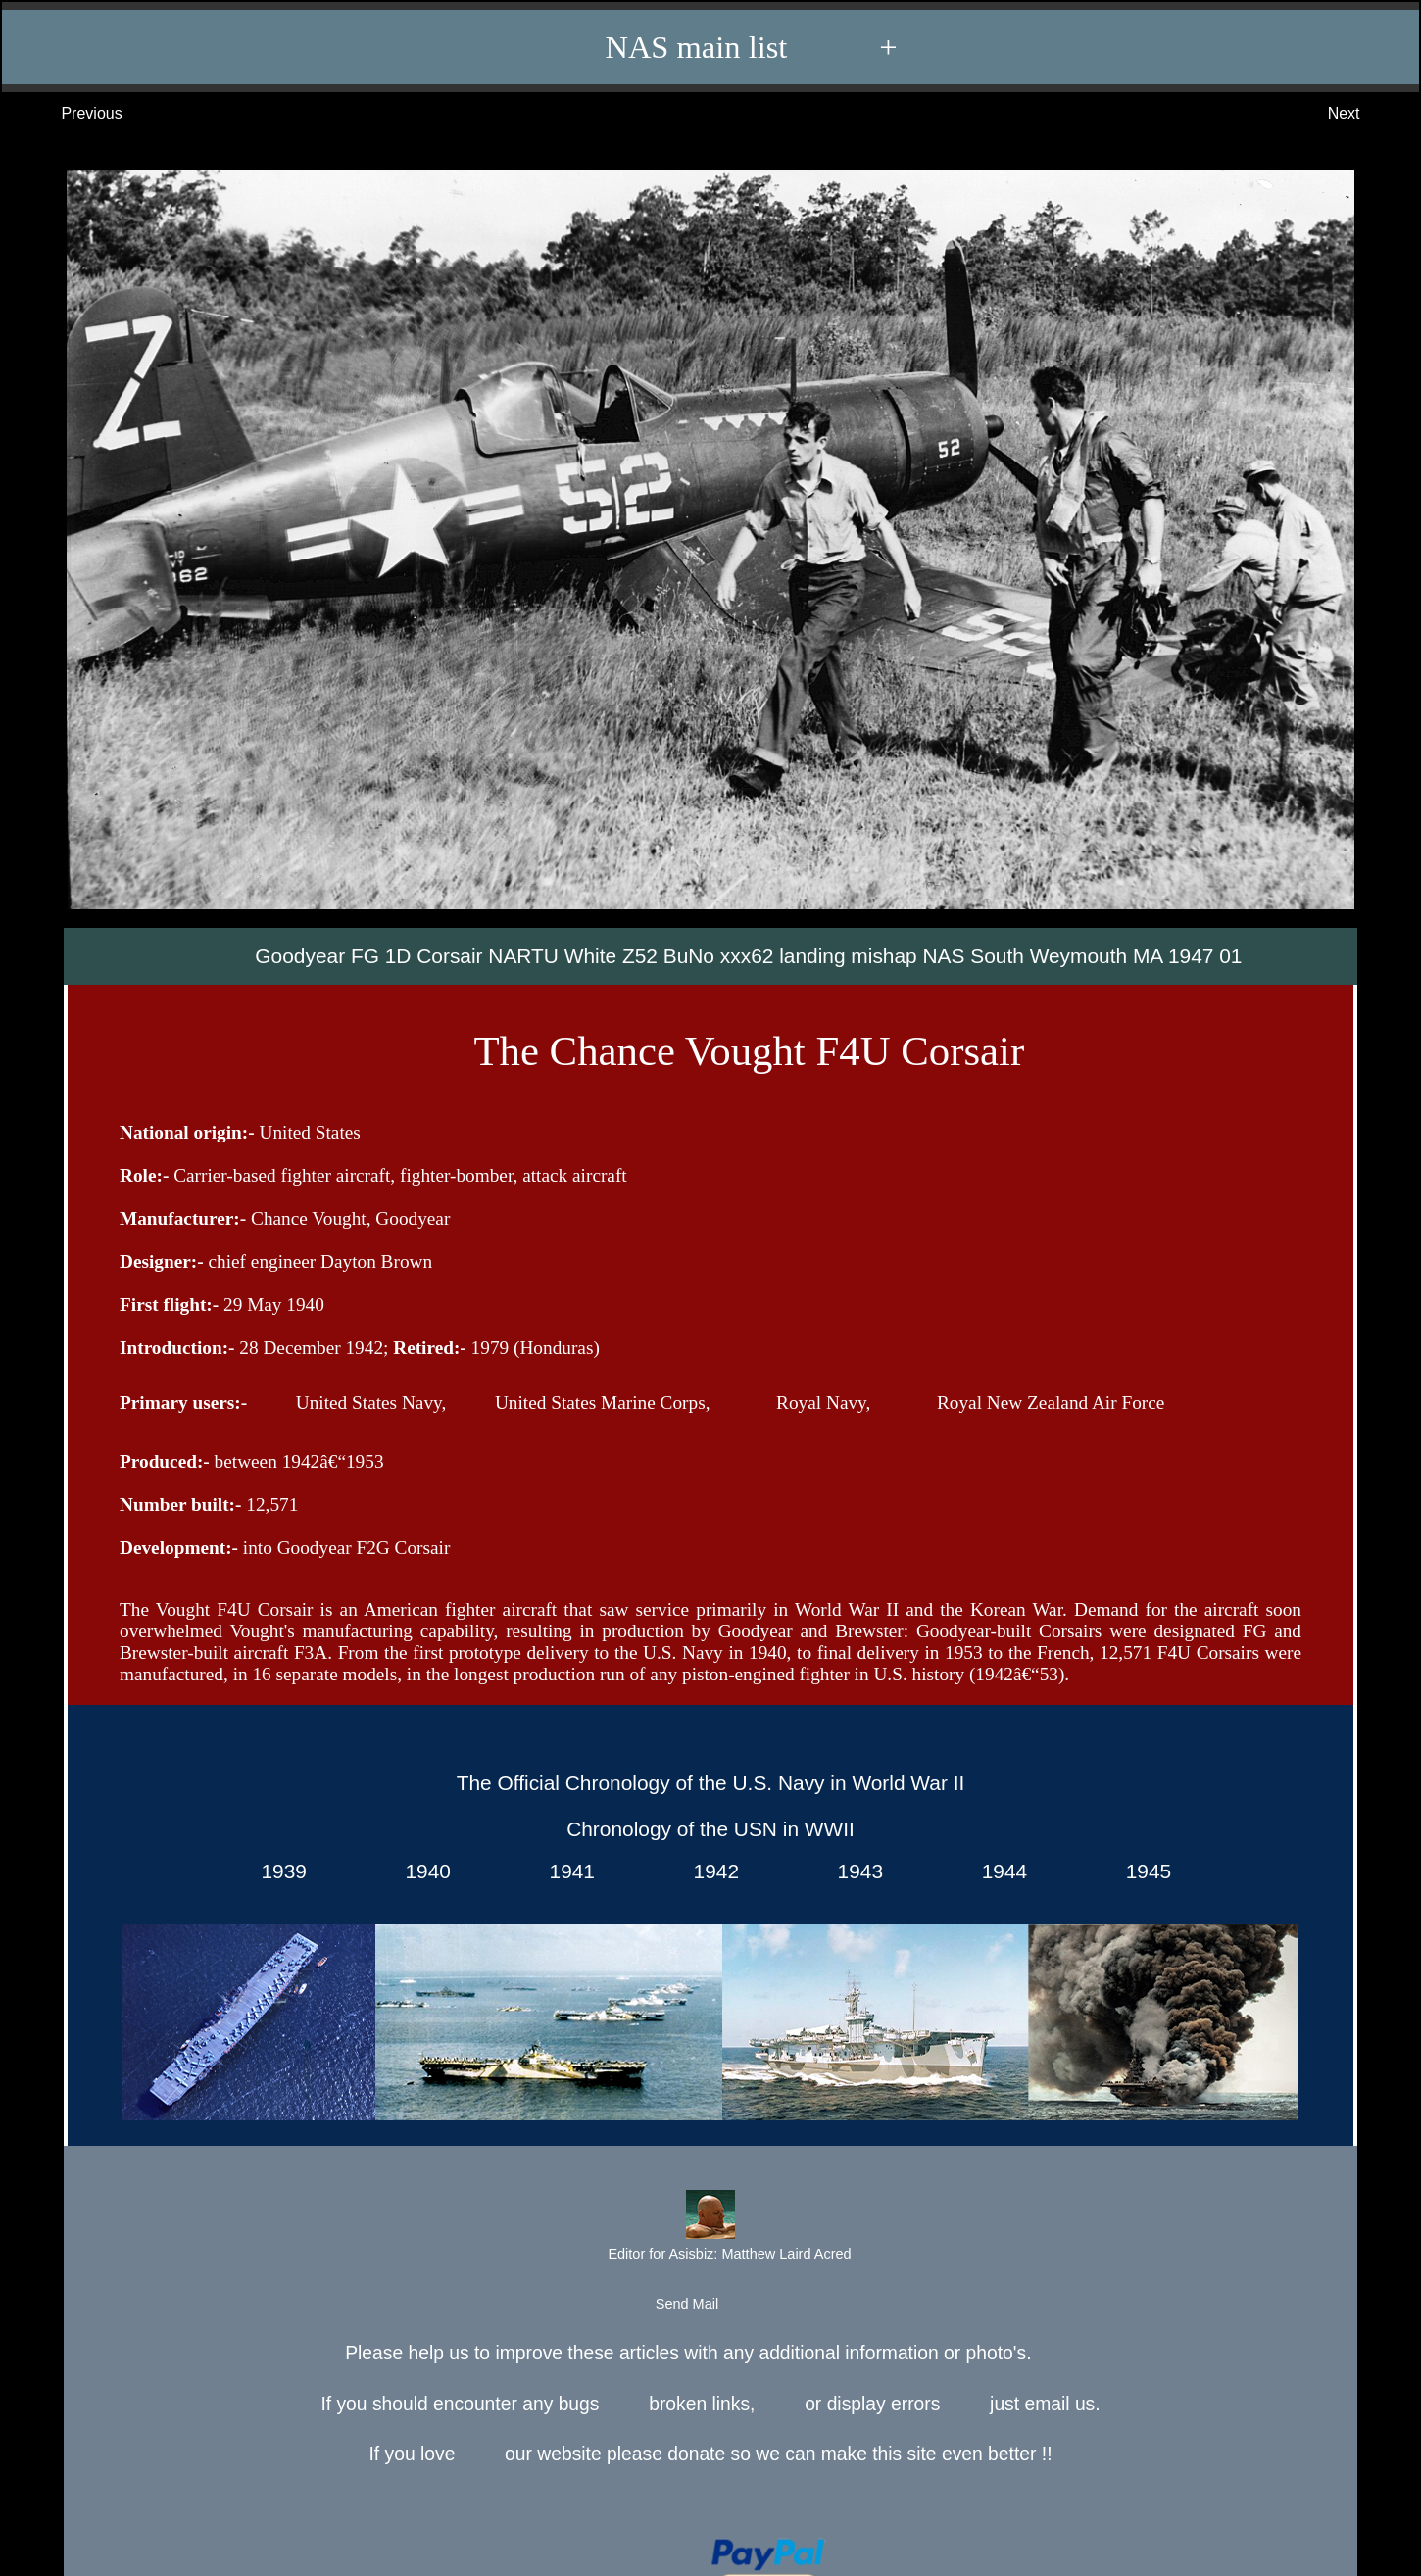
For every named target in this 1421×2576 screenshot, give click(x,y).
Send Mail (709, 2304)
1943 (854, 1871)
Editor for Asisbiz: (709, 2227)
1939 (278, 1871)
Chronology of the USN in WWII (710, 1829)
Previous (72, 113)
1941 (566, 1871)
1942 (710, 1871)
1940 (422, 1871)
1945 (1142, 1871)
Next (1363, 113)
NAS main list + (720, 47)
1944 (998, 1871)
